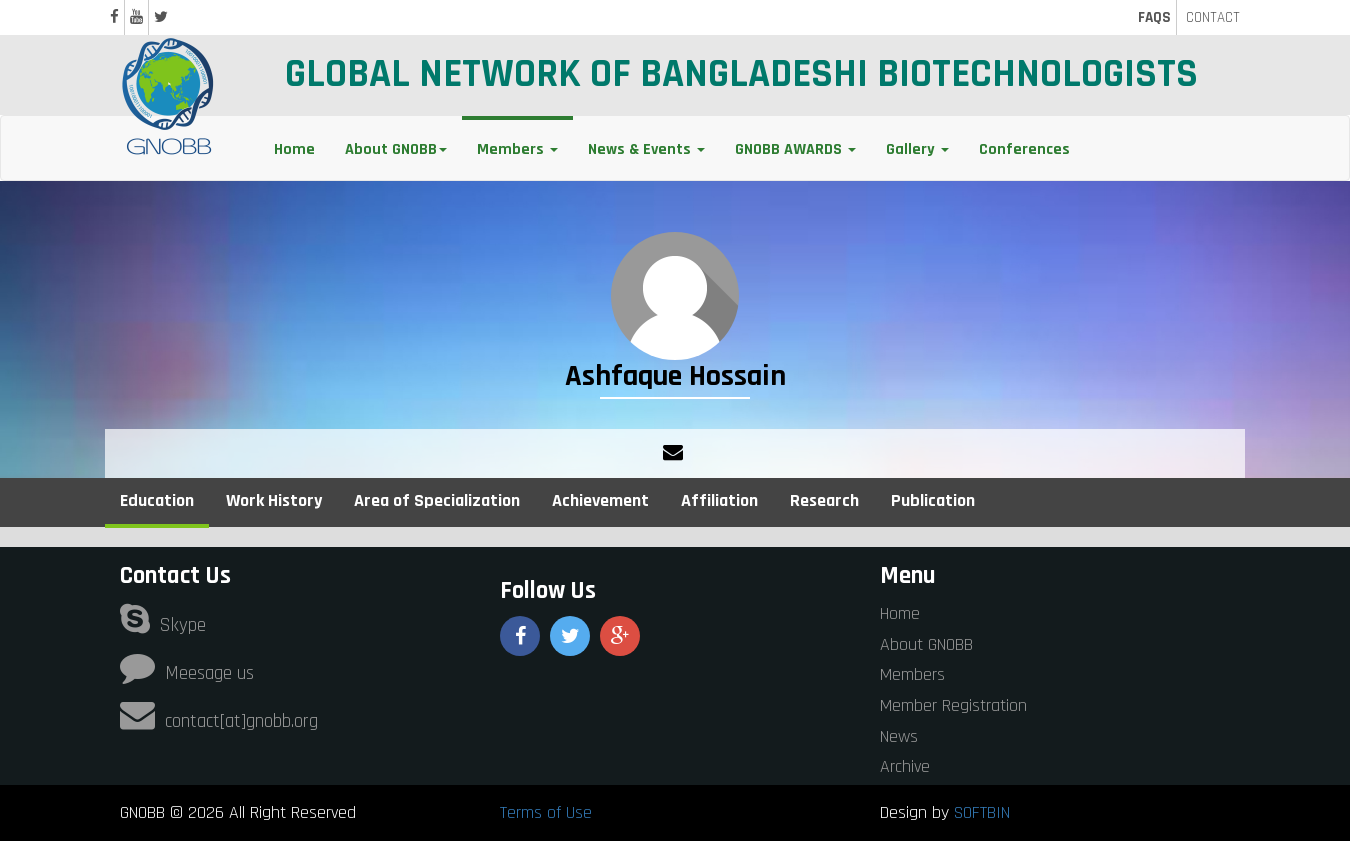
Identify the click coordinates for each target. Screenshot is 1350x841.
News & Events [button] (646, 149)
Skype (163, 625)
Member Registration (953, 705)
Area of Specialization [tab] (437, 500)
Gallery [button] (917, 149)
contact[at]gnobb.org (219, 721)
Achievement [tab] (600, 500)
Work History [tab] (274, 500)
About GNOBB (926, 644)
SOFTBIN (982, 812)
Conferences (1024, 149)
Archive (905, 766)
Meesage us (187, 673)
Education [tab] (157, 500)
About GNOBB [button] (396, 149)
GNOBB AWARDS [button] (795, 149)
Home (294, 149)
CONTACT (1213, 17)
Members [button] (517, 149)
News (899, 736)
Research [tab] (824, 500)
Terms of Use (546, 812)
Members (912, 674)
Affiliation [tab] (719, 500)
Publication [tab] (933, 500)
